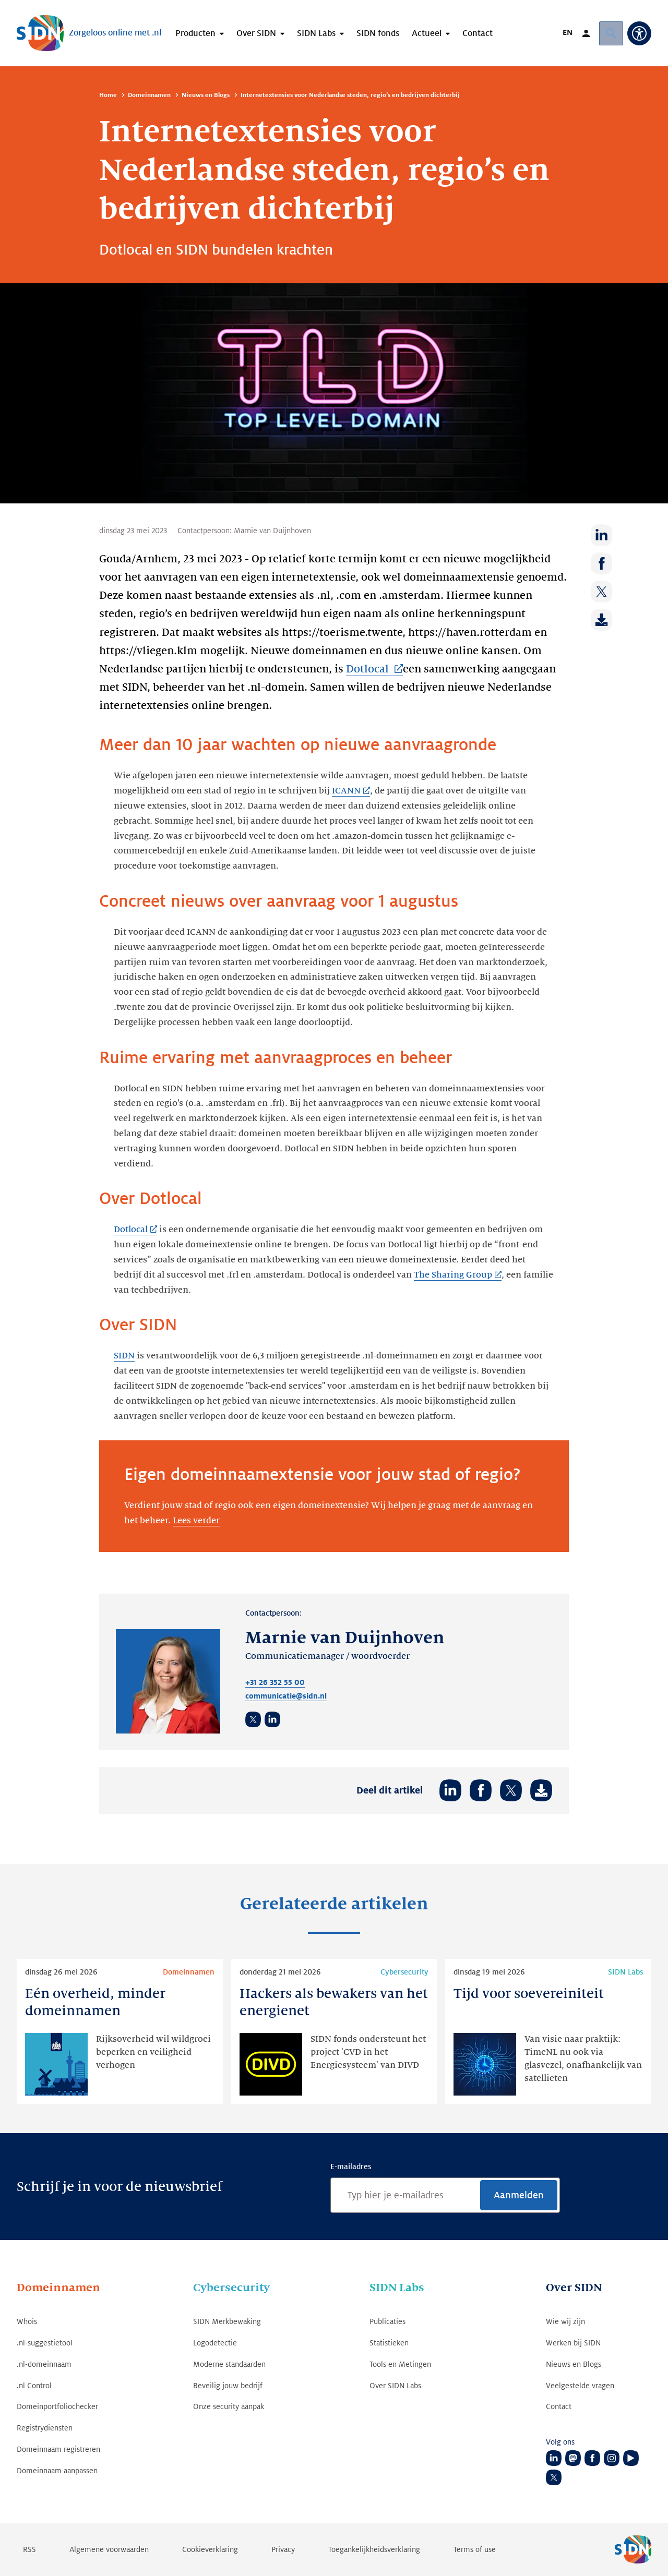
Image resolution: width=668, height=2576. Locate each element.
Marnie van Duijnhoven (272, 530)
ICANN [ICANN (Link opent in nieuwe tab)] (346, 791)
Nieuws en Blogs (206, 95)
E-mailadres (350, 2166)
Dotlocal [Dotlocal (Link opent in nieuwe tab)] (368, 669)
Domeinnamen (149, 95)
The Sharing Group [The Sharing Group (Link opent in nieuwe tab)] (453, 1275)
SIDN (124, 1356)
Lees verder (196, 1520)
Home (108, 95)
